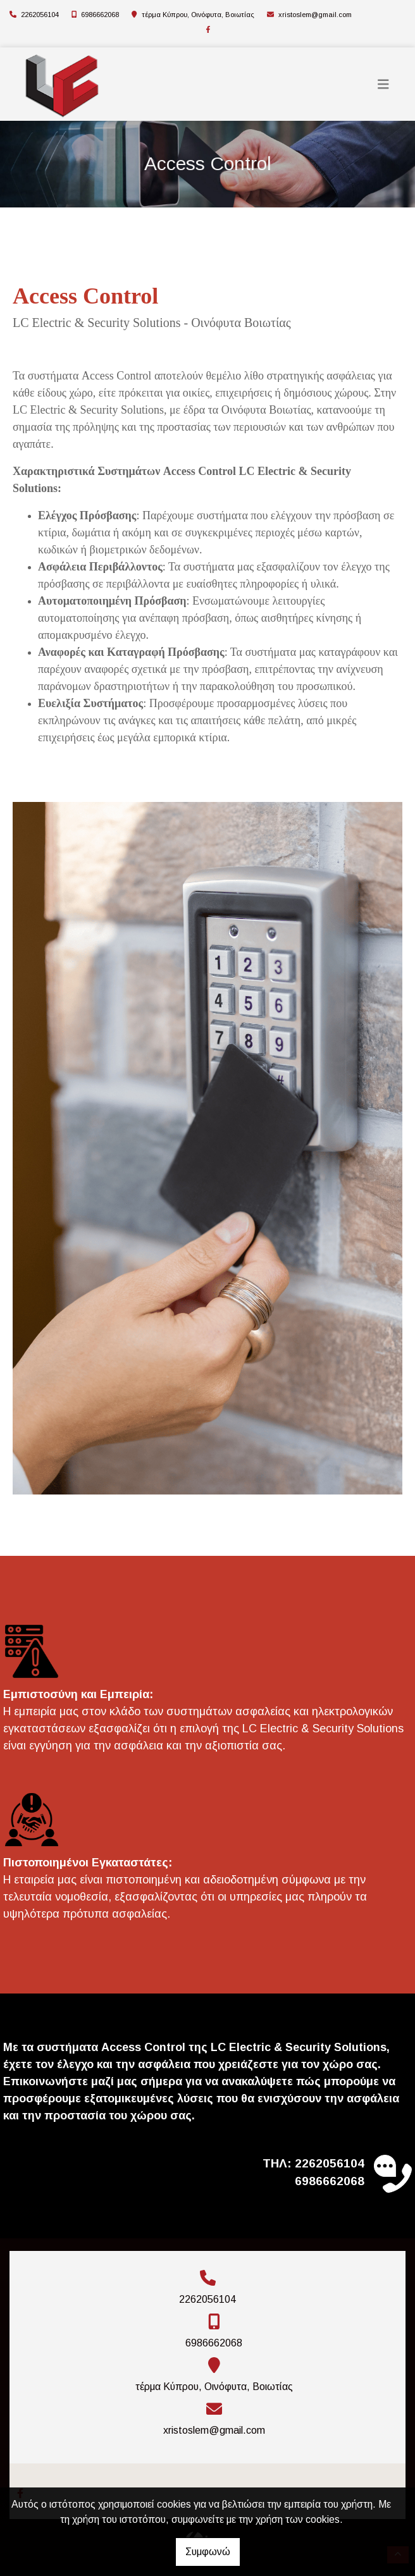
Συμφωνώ (207, 2551)
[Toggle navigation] (383, 84)
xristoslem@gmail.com (315, 14)
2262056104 (40, 14)
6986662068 (100, 14)
